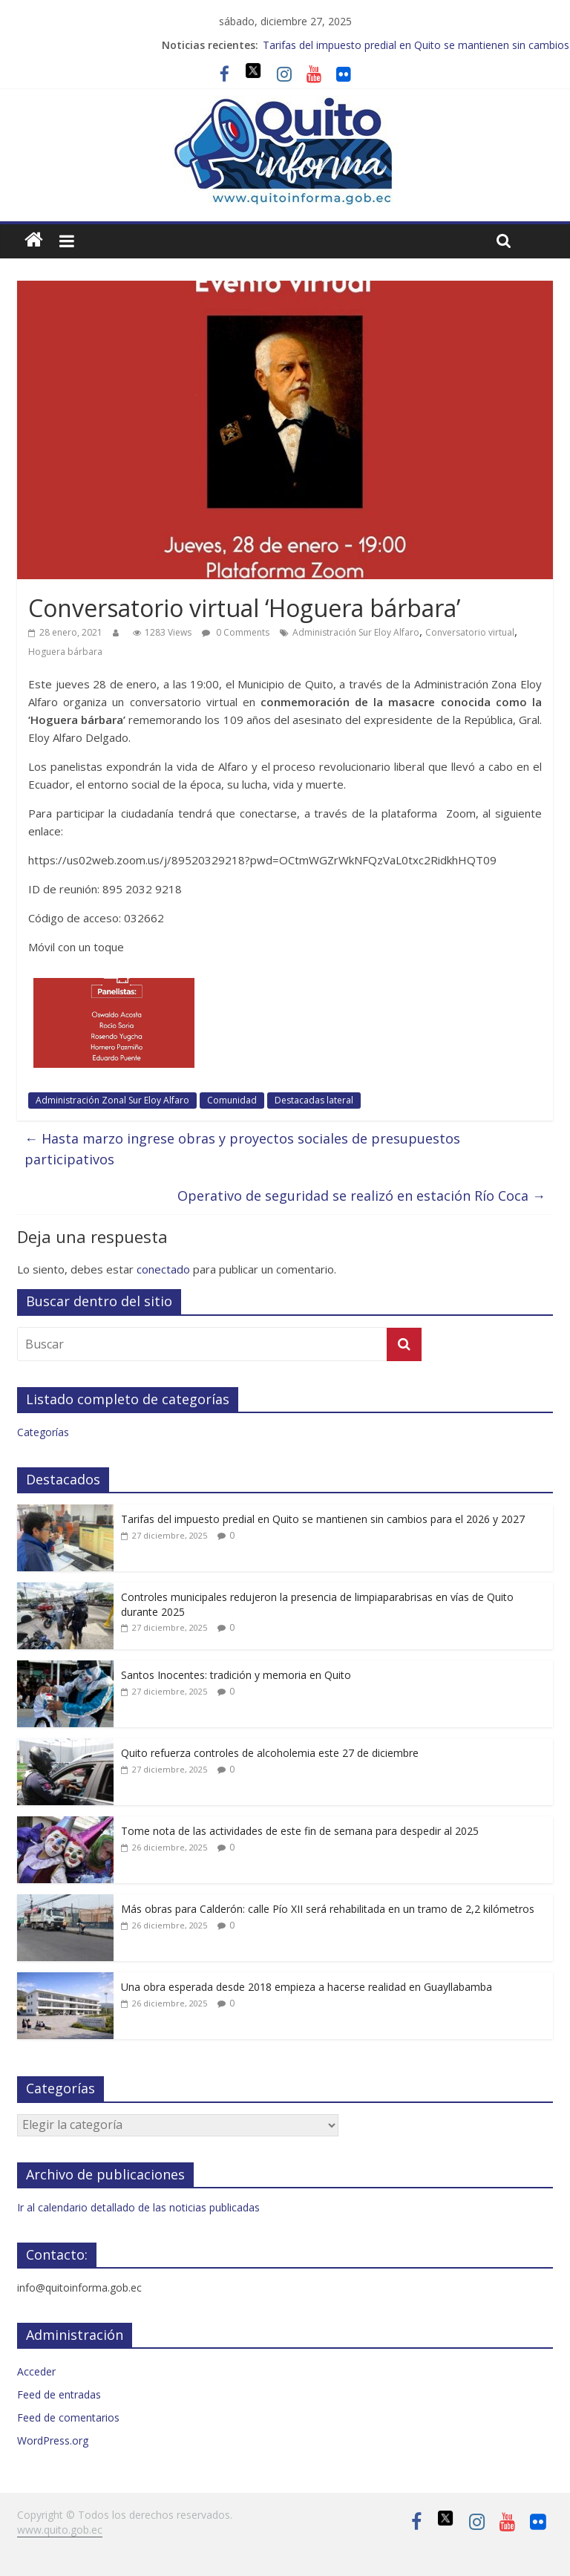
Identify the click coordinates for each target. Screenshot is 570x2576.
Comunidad (232, 1100)
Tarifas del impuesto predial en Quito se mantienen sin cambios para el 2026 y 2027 (323, 1519)
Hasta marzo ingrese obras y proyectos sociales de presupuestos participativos (242, 1149)
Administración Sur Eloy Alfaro (355, 632)
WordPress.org (52, 2440)
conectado (163, 1269)
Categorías (43, 1432)
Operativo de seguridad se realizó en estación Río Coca (361, 1195)
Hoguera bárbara (65, 651)
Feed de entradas (59, 2394)
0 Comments (235, 632)
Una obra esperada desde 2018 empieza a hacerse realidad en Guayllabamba (306, 1987)
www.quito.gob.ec (59, 2530)
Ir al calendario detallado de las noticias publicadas (138, 2207)
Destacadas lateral (314, 1100)
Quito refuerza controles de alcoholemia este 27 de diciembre (270, 1753)
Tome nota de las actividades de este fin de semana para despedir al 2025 (300, 1831)
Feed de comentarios (68, 2417)
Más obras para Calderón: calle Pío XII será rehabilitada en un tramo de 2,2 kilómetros (327, 1909)
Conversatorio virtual (469, 632)
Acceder (36, 2371)
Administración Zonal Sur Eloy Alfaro (112, 1100)
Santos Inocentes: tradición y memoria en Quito (236, 1675)
